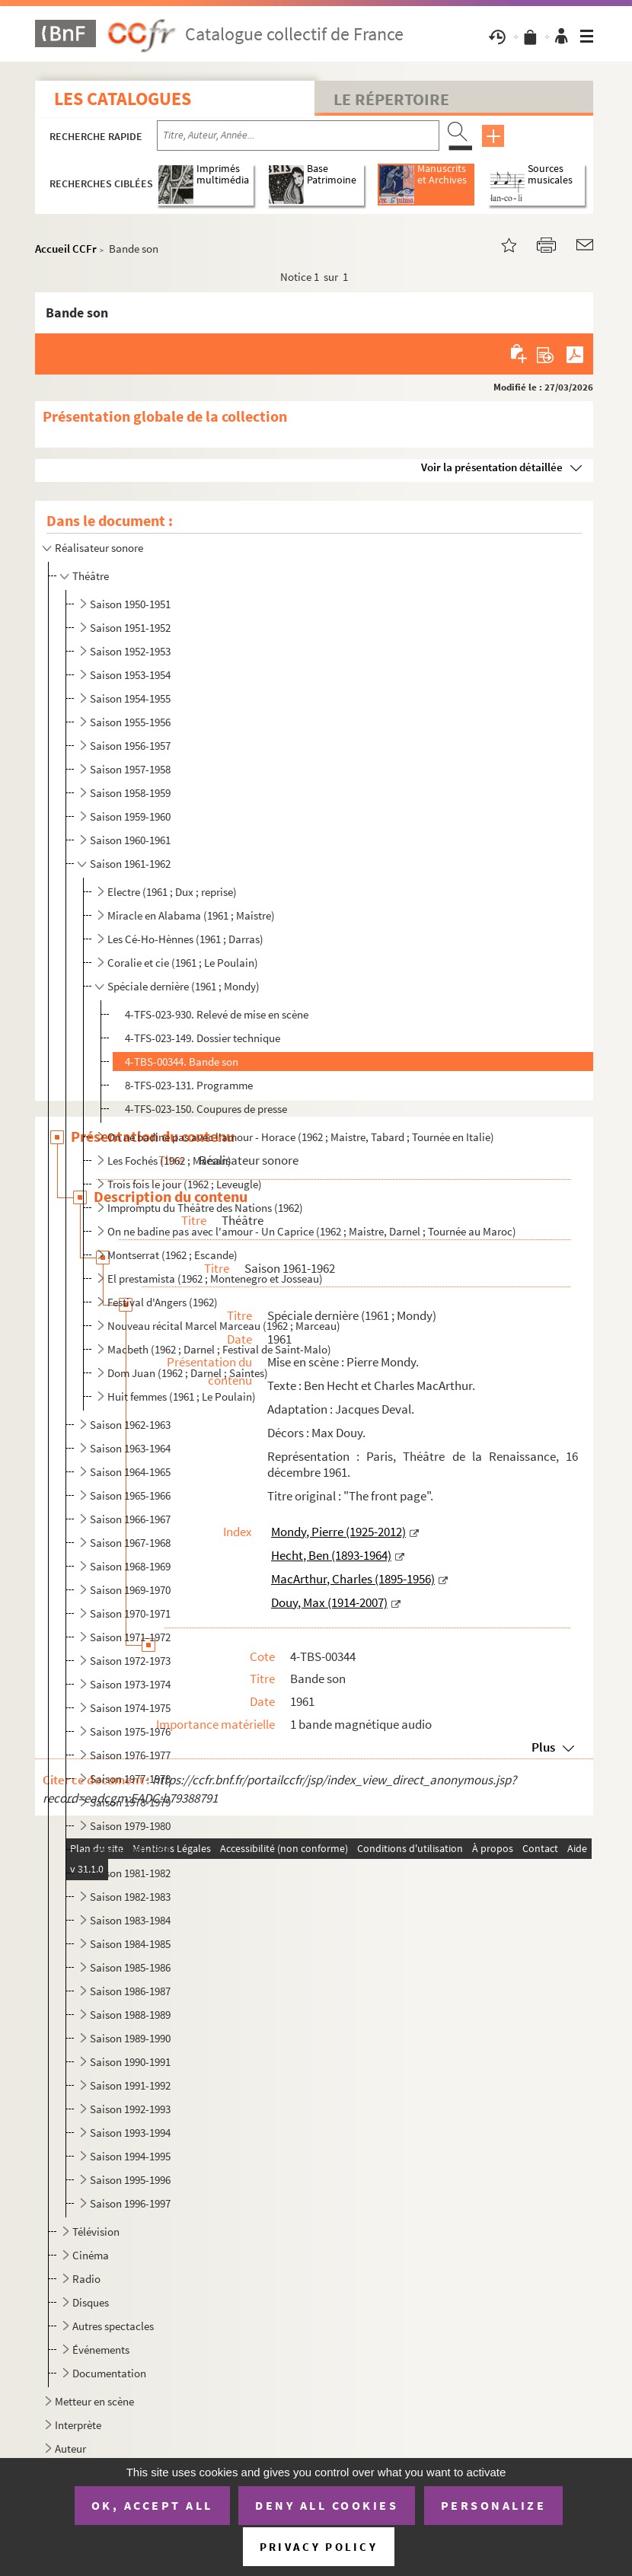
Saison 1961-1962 (130, 863)
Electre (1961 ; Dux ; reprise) (172, 892)
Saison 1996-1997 (130, 2203)
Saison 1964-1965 (130, 1472)
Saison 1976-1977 (130, 1755)
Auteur (70, 2448)
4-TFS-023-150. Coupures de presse (206, 1108)
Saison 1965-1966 (130, 1495)
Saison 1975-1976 (130, 1731)
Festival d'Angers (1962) (162, 1302)
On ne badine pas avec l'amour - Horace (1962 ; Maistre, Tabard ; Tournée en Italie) (300, 1137)
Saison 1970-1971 (130, 1613)
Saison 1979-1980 (130, 1826)
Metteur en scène (94, 2401)
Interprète (78, 2425)
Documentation (109, 2373)
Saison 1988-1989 (130, 2014)
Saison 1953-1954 (130, 675)
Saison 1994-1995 (130, 2156)
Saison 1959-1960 (130, 816)
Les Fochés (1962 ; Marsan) (169, 1160)
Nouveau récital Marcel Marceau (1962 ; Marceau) (223, 1325)
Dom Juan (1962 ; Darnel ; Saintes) (187, 1373)
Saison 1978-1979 (130, 1802)
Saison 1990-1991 (130, 2062)
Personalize (494, 2505)
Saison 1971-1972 (130, 1637)
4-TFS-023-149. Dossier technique (202, 1038)
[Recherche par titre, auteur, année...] (298, 135)
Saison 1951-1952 (130, 627)
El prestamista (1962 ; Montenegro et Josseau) (215, 1278)
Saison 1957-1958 (130, 769)
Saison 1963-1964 (130, 1448)
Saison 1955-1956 (130, 722)
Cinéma (90, 2255)
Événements (100, 2349)
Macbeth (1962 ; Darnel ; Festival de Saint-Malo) (219, 1349)
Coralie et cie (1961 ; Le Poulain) (182, 962)
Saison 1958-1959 (130, 793)
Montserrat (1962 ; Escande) (172, 1255)
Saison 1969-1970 (130, 1590)
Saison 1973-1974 (130, 1684)
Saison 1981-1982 (130, 1873)
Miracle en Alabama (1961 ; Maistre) (191, 915)
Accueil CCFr (66, 248)
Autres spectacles (113, 2326)
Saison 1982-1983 (130, 1896)
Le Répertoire (391, 99)
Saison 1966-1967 (130, 1519)
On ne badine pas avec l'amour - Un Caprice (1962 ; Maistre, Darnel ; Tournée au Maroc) (311, 1231)
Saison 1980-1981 (130, 1849)
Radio (86, 2279)
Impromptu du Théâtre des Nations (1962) (205, 1207)
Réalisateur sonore (99, 547)
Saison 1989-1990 (130, 2038)
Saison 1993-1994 (130, 2132)
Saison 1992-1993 (130, 2109)
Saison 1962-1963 (130, 1424)
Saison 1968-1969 (130, 1566)
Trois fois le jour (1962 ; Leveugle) (184, 1184)
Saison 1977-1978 (130, 1778)
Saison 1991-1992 (130, 2085)
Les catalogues (122, 98)
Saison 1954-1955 (130, 698)
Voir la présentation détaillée (492, 467)
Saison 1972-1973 (130, 1660)
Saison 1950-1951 (130, 604)
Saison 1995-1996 (130, 2180)
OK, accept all (152, 2505)
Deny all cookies (326, 2505)
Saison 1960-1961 (130, 840)
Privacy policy (319, 2546)
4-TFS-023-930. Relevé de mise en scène (216, 1014)
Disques (90, 2302)
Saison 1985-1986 (130, 1967)
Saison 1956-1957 (130, 745)
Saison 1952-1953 (130, 651)
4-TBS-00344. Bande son (181, 1061)
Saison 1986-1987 (130, 1991)
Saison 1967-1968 (130, 1542)
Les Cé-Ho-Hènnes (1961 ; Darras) (185, 939)
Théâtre (90, 576)
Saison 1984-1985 (130, 1944)
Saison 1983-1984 (130, 1920)
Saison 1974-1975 (130, 1708)
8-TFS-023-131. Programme (189, 1085)
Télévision (96, 2231)
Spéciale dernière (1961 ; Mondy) (183, 986)
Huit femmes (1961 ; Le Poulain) (181, 1396)
